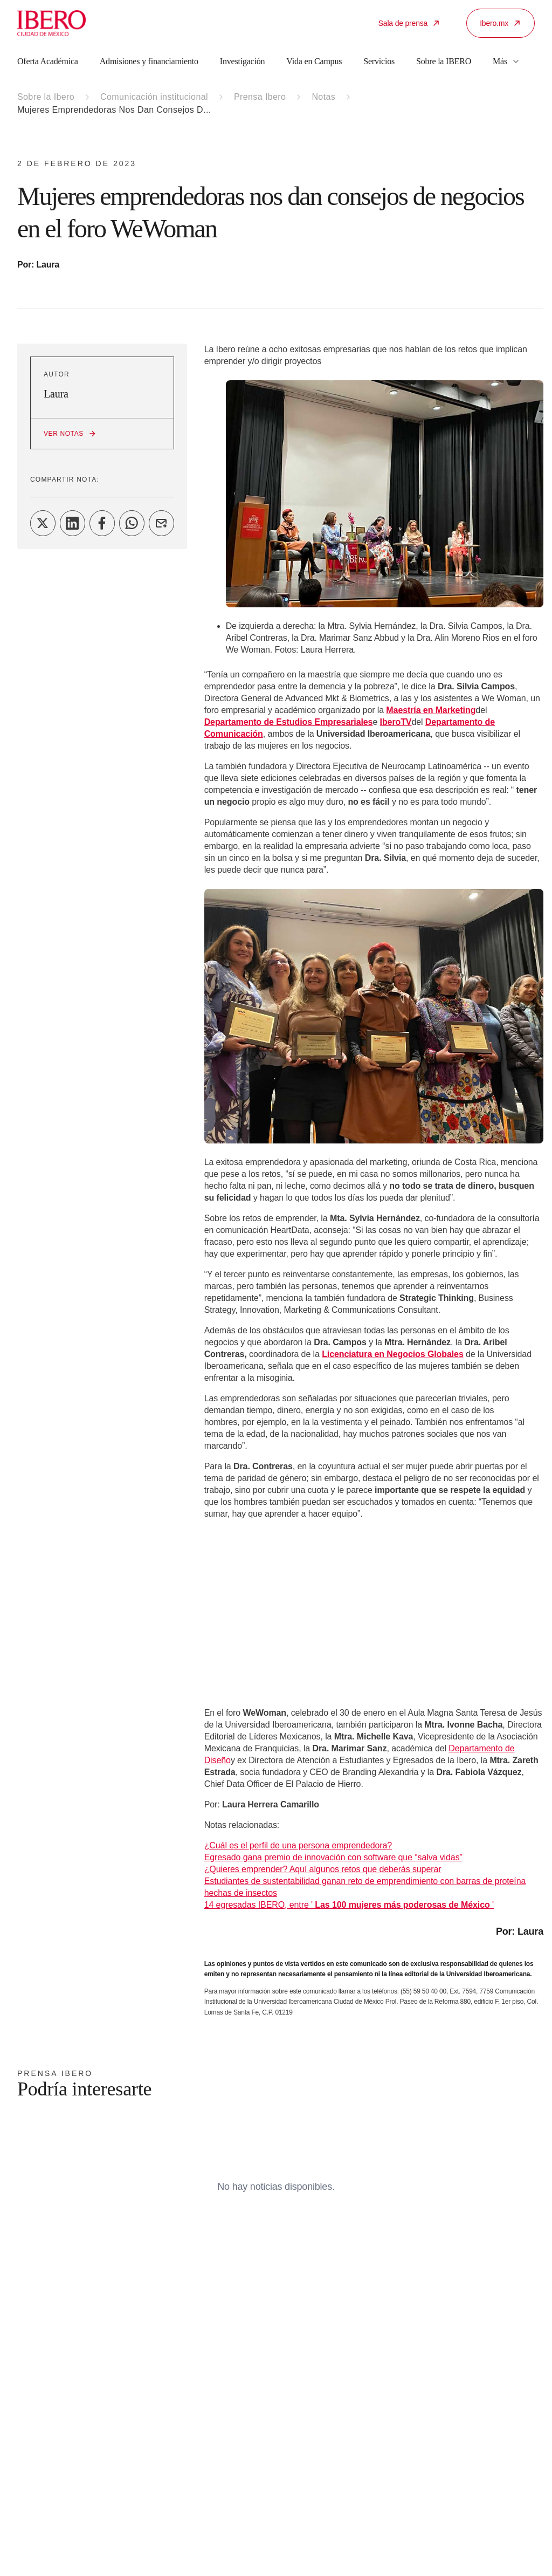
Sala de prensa (409, 23)
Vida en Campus (314, 61)
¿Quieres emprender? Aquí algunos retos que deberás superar (322, 1869)
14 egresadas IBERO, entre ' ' (349, 1904)
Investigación (242, 61)
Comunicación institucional (154, 96)
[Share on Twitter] (43, 523)
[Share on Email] (161, 523)
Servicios (379, 61)
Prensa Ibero (260, 96)
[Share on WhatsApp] (131, 523)
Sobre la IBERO (443, 61)
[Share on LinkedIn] (72, 523)
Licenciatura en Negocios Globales (393, 1354)
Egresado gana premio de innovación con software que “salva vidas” (333, 1857)
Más (506, 61)
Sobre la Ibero (45, 96)
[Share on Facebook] (102, 523)
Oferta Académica (47, 61)
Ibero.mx (500, 23)
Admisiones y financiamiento (149, 61)
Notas (323, 96)
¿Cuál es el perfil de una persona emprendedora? (298, 1845)
